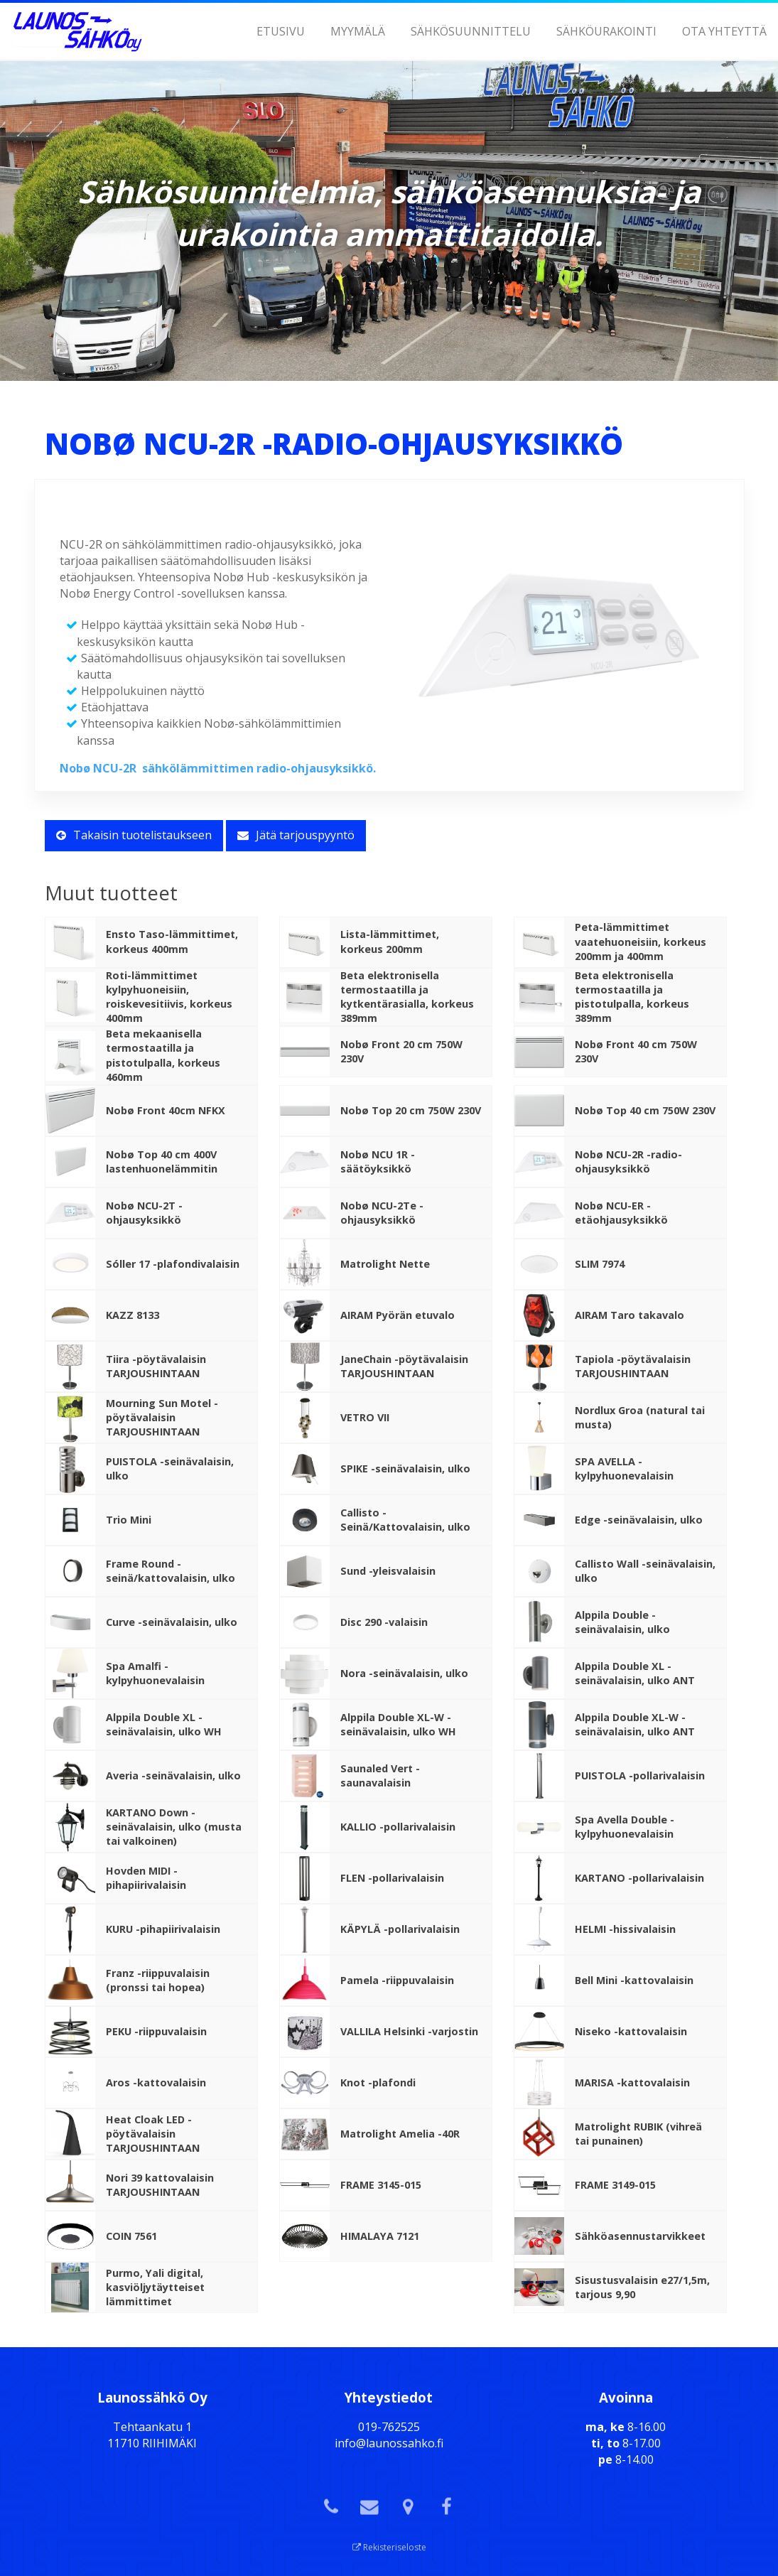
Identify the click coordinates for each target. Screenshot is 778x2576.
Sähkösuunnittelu (471, 31)
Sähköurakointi (606, 31)
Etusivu (280, 31)
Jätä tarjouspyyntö (296, 835)
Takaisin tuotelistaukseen (134, 835)
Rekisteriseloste (389, 2547)
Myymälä (357, 31)
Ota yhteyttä (724, 31)
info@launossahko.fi (389, 2443)
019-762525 (389, 2427)
